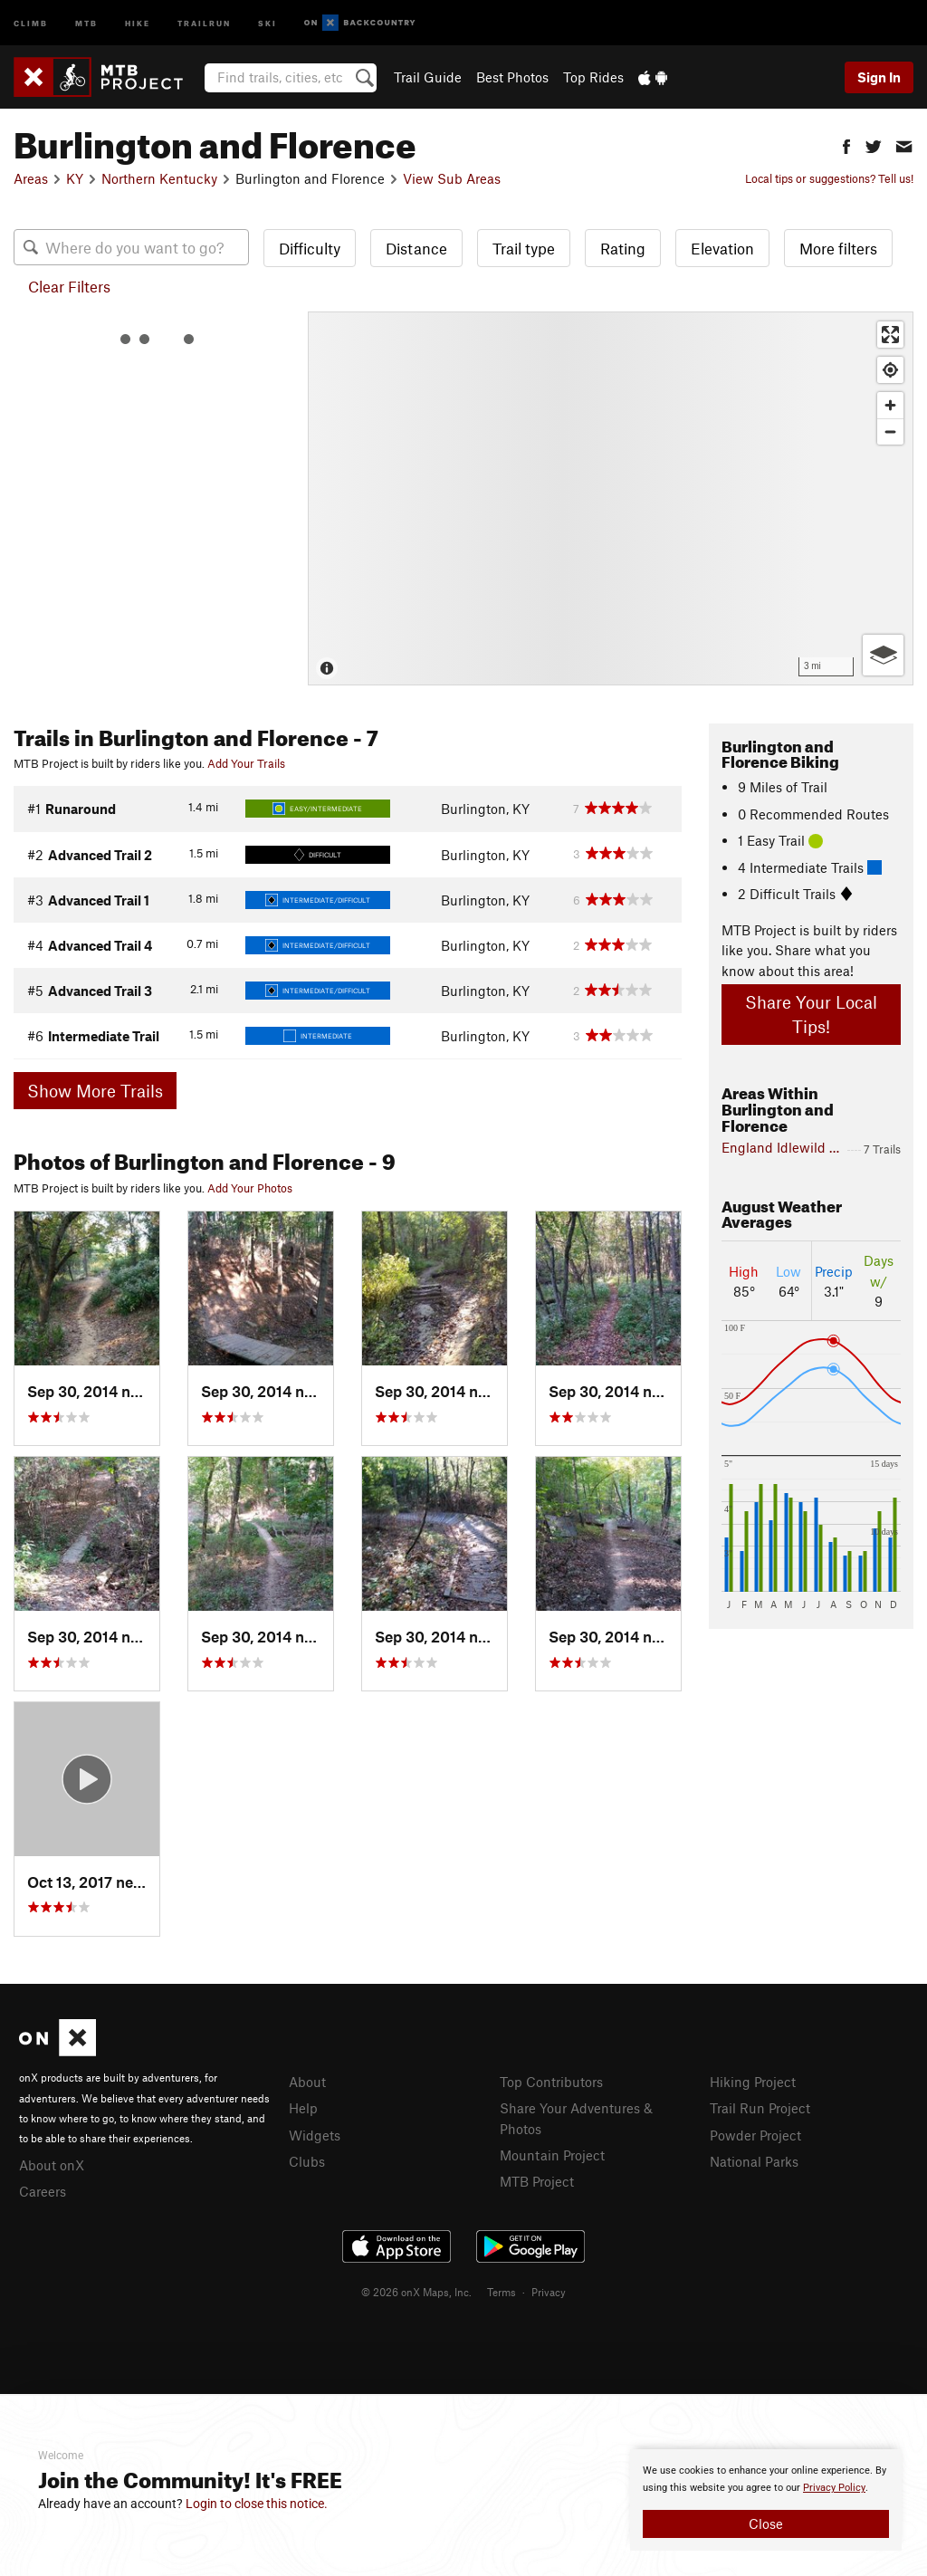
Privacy (548, 2291)
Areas (31, 178)
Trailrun (204, 22)
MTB (86, 22)
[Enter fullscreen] (890, 334)
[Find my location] (890, 370)
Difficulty (309, 248)
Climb (31, 22)
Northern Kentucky (159, 178)
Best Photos (512, 77)
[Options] (883, 655)
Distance (416, 248)
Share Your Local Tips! (811, 1014)
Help (303, 2108)
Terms (501, 2291)
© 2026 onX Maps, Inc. (416, 2291)
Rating (622, 248)
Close (766, 2523)
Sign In (879, 77)
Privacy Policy (834, 2488)
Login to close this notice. (257, 2503)
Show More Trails (95, 1090)
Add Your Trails (246, 763)
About (307, 2081)
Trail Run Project (760, 2108)
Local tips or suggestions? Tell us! (829, 178)
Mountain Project (552, 2155)
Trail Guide (428, 77)
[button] (846, 144)
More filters (838, 248)
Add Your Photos (249, 1188)
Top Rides (593, 77)
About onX (51, 2165)
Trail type (523, 248)
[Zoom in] (890, 405)
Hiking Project (753, 2081)
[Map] (611, 498)
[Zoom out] (890, 431)
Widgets (314, 2135)
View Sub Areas (452, 178)
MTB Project (537, 2181)
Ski (267, 22)
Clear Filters (69, 286)
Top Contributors (551, 2081)
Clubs (307, 2161)
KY (74, 178)
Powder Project (755, 2135)
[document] (766, 2500)
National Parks (754, 2161)
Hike (137, 22)
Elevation (722, 248)
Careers (42, 2191)
